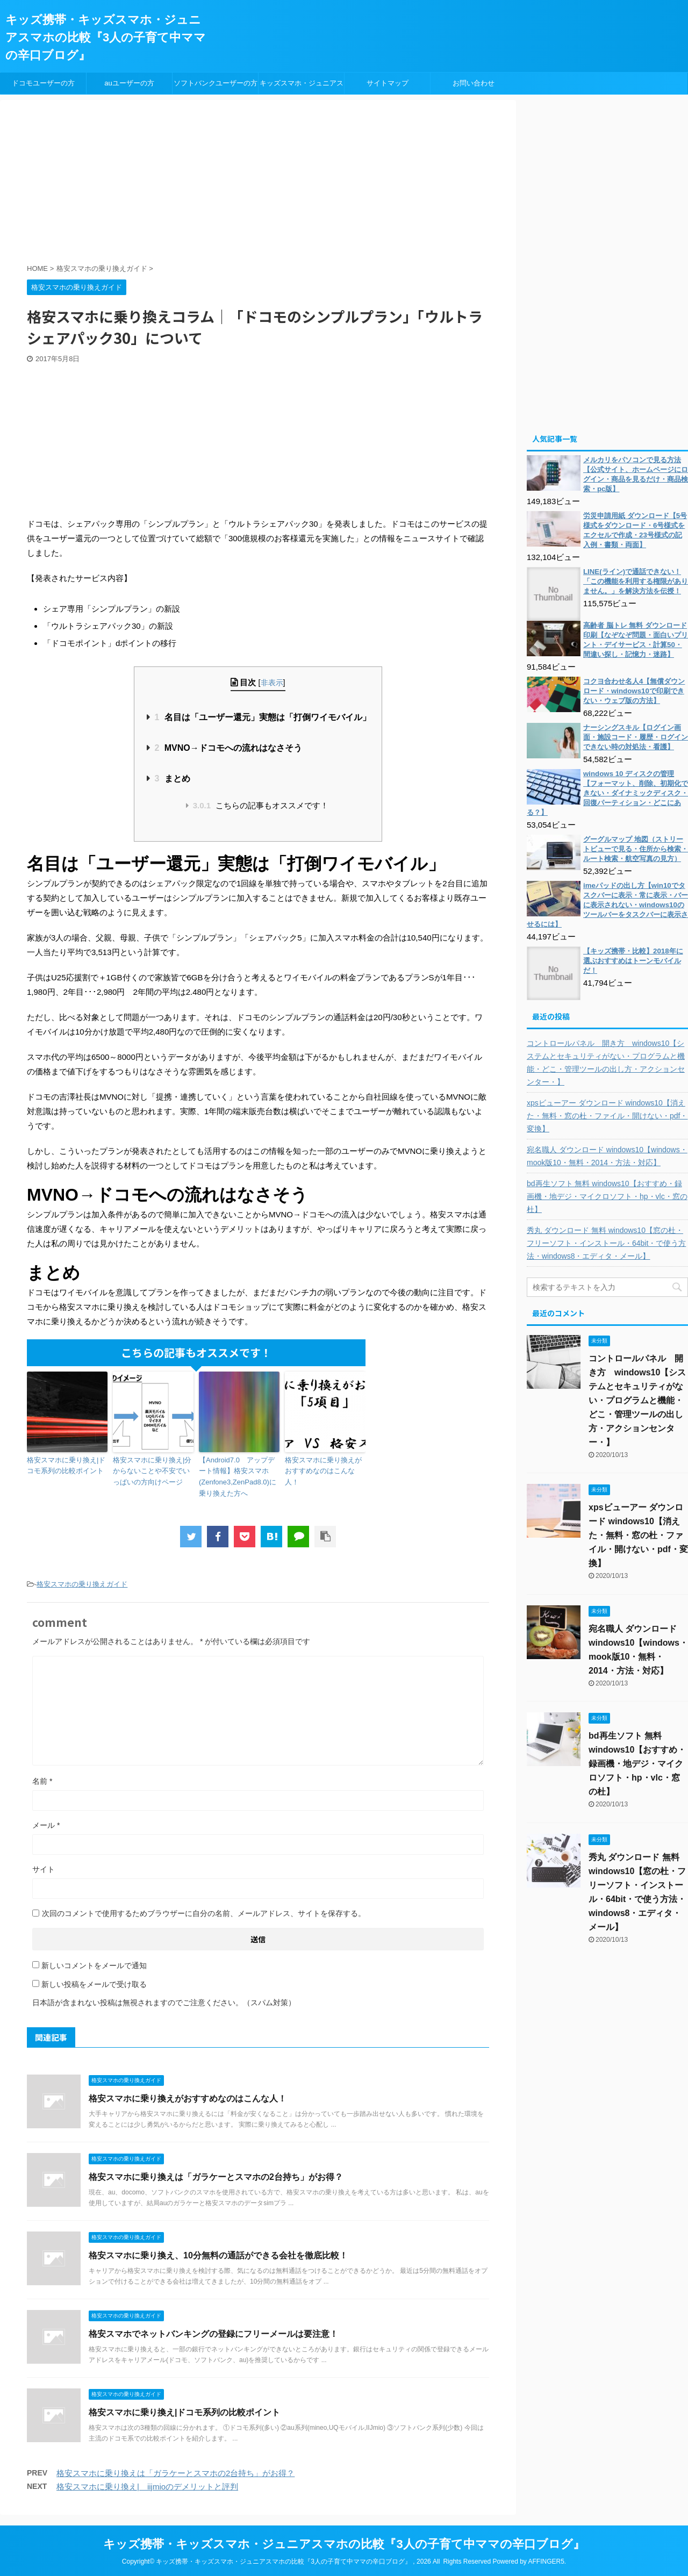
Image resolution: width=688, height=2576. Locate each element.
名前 (42, 1781)
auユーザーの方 (129, 83)
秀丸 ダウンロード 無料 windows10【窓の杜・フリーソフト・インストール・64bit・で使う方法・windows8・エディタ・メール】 (606, 1243)
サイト (43, 1869)
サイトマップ (387, 83)
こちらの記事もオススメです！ (261, 805)
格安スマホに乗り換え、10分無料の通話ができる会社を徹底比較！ (218, 2255)
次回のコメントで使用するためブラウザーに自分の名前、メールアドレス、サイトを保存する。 (204, 1913)
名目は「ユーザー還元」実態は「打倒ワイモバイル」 (262, 717)
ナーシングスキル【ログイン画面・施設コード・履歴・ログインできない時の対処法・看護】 (635, 737)
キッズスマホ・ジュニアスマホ (301, 86)
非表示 (272, 682)
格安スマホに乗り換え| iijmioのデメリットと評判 (147, 2486)
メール (46, 1825)
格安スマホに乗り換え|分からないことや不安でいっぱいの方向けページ (152, 1471)
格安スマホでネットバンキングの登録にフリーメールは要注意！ (213, 2333)
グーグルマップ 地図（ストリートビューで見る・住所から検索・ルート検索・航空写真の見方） (635, 849)
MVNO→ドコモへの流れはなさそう (228, 747)
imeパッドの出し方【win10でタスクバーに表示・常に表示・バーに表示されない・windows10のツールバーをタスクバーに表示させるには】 (607, 904)
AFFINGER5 (546, 2561)
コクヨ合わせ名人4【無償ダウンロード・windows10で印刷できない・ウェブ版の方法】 (634, 691)
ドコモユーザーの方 (43, 83)
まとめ (172, 778)
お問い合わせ (473, 83)
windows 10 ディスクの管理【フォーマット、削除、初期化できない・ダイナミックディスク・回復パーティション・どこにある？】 (607, 793)
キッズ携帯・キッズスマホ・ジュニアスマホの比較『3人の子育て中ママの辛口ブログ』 (105, 37)
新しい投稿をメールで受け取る (94, 1984)
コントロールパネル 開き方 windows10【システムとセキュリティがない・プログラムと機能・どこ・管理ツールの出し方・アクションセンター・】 (606, 1062)
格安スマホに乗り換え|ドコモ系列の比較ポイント (66, 1465)
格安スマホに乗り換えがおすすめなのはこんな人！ (323, 1471)
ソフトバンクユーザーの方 (215, 83)
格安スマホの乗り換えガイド (82, 1584)
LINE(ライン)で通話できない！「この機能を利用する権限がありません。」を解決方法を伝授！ (635, 581)
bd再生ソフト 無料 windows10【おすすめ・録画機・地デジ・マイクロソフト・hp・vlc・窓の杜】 (607, 1196)
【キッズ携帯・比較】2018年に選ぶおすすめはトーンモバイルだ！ (633, 960)
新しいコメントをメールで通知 (94, 1965)
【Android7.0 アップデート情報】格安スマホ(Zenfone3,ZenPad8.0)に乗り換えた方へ (237, 1476)
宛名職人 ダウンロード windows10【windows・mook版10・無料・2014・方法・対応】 (607, 1156)
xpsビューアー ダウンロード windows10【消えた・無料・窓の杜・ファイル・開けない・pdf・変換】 (607, 1116)
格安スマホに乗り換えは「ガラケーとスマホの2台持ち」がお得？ (216, 2177)
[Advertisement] (287, 183)
